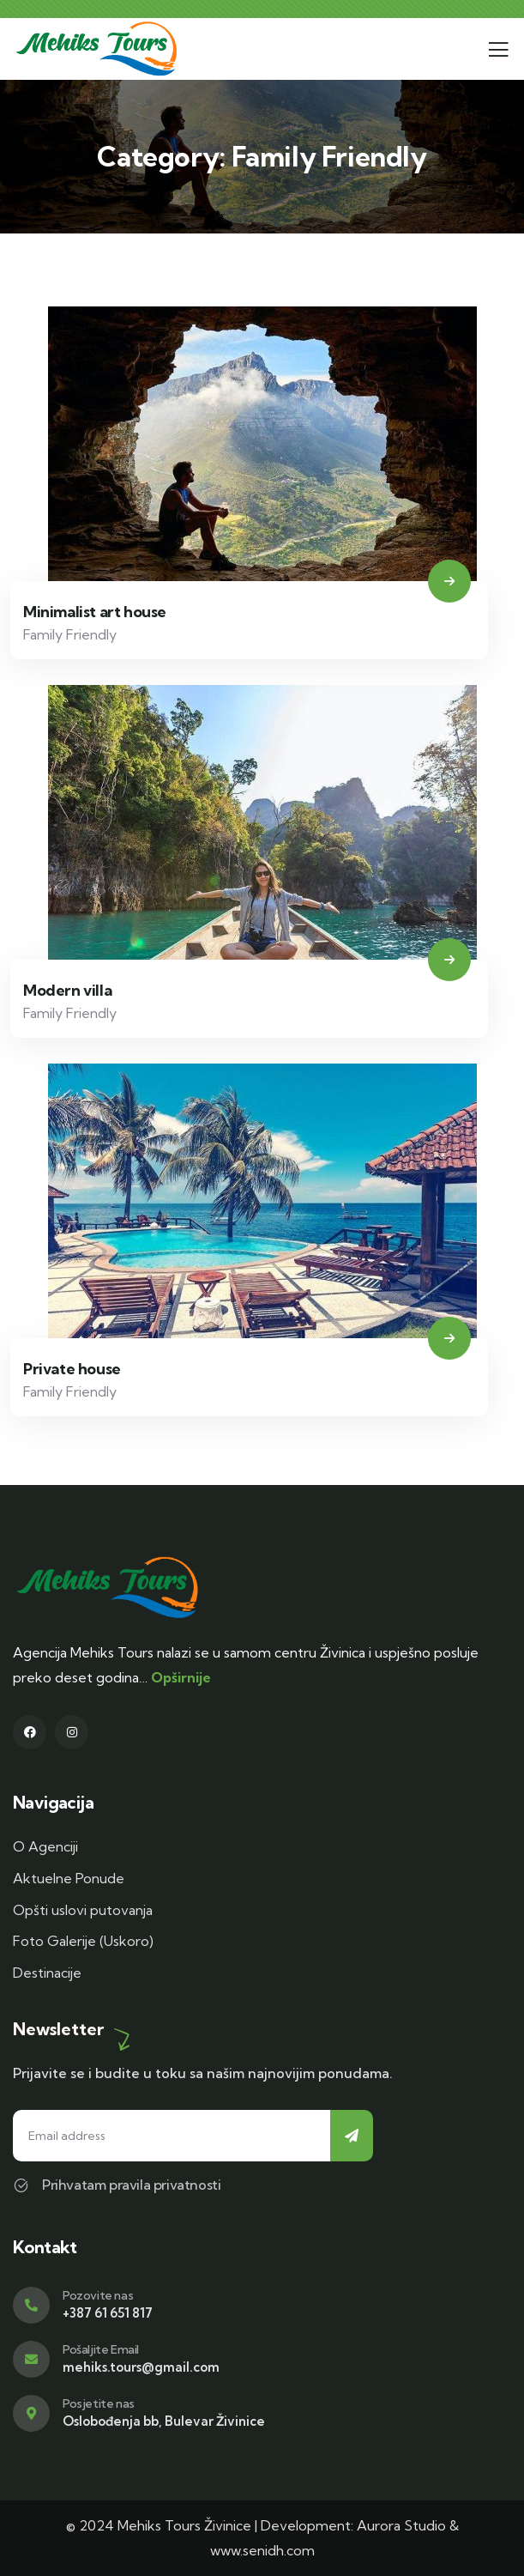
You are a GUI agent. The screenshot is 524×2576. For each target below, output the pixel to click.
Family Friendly (70, 634)
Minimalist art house (94, 611)
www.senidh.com (262, 2550)
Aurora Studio (401, 2525)
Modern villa (67, 990)
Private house (72, 1369)
